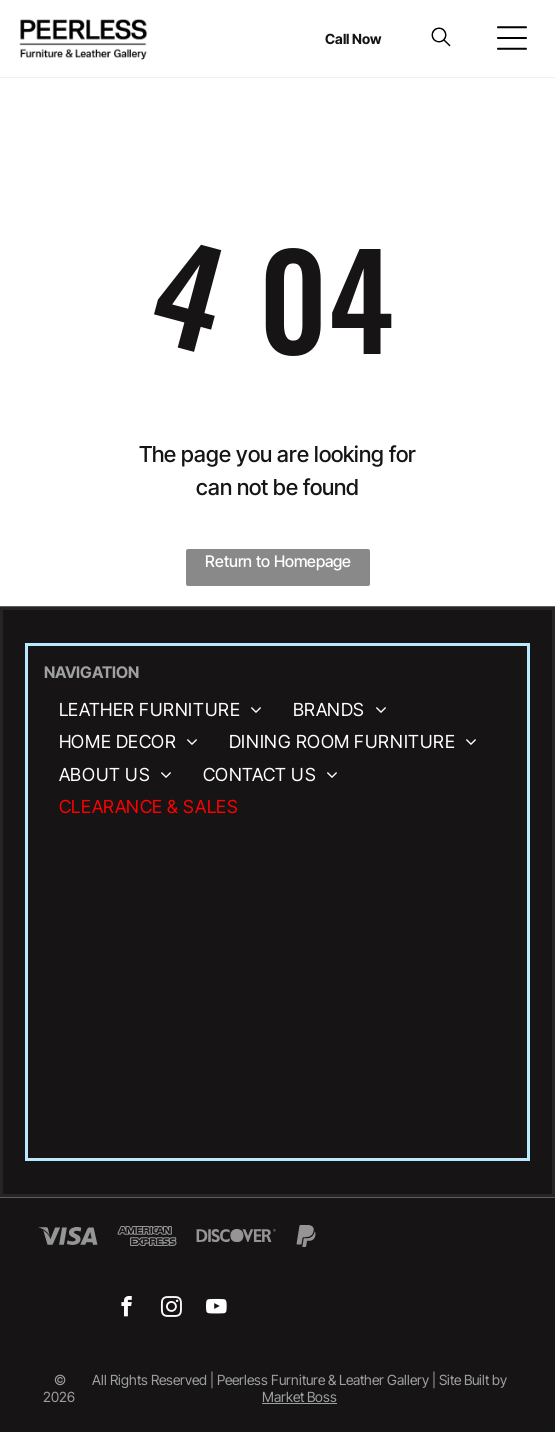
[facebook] (126, 1309)
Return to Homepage (278, 561)
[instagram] (171, 1309)
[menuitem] (161, 710)
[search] (441, 38)
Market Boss (299, 1396)
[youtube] (216, 1309)
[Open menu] (512, 38)
